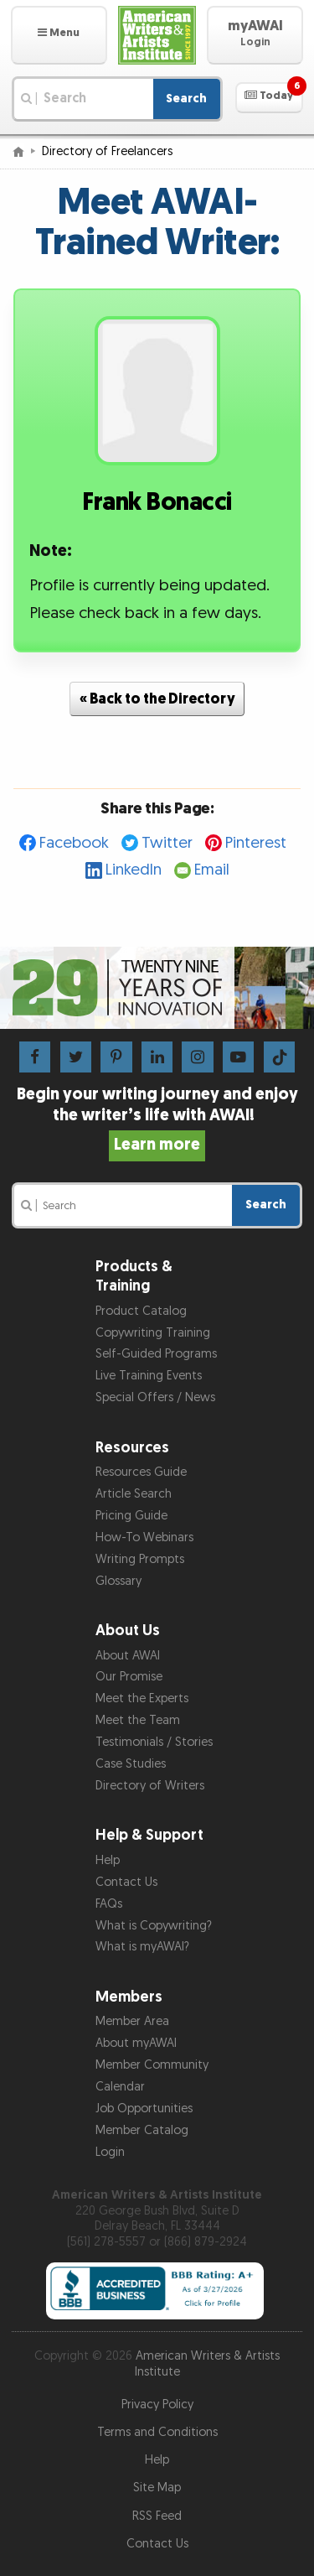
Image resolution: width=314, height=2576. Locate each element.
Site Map (157, 2488)
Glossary (118, 1581)
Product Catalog (141, 1311)
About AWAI (127, 1656)
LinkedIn (134, 870)
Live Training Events (148, 1376)
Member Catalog (141, 2130)
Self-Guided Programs (156, 1354)
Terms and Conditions (157, 2432)
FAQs (108, 1904)
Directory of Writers (149, 1786)
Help (107, 1860)
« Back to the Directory (157, 699)
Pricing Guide (131, 1516)
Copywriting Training (152, 1333)
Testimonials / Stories (154, 1742)
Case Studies (130, 1764)
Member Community (151, 2065)
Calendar (120, 2087)
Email (211, 870)
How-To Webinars (144, 1537)
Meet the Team (137, 1720)
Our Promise (128, 1677)
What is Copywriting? (153, 1926)
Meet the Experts (141, 1698)
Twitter (167, 843)
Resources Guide (141, 1472)
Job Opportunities (144, 2108)
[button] (59, 35)
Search (186, 98)
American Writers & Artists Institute (208, 2364)
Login (110, 2152)
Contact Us (126, 1882)
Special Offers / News (155, 1397)
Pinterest (255, 843)
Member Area (132, 2021)
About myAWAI (136, 2043)
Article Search (133, 1494)
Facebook (74, 843)
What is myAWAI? (142, 1947)
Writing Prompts (139, 1559)
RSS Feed (157, 2516)
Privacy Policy (157, 2404)
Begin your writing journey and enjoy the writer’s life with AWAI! (157, 1119)
